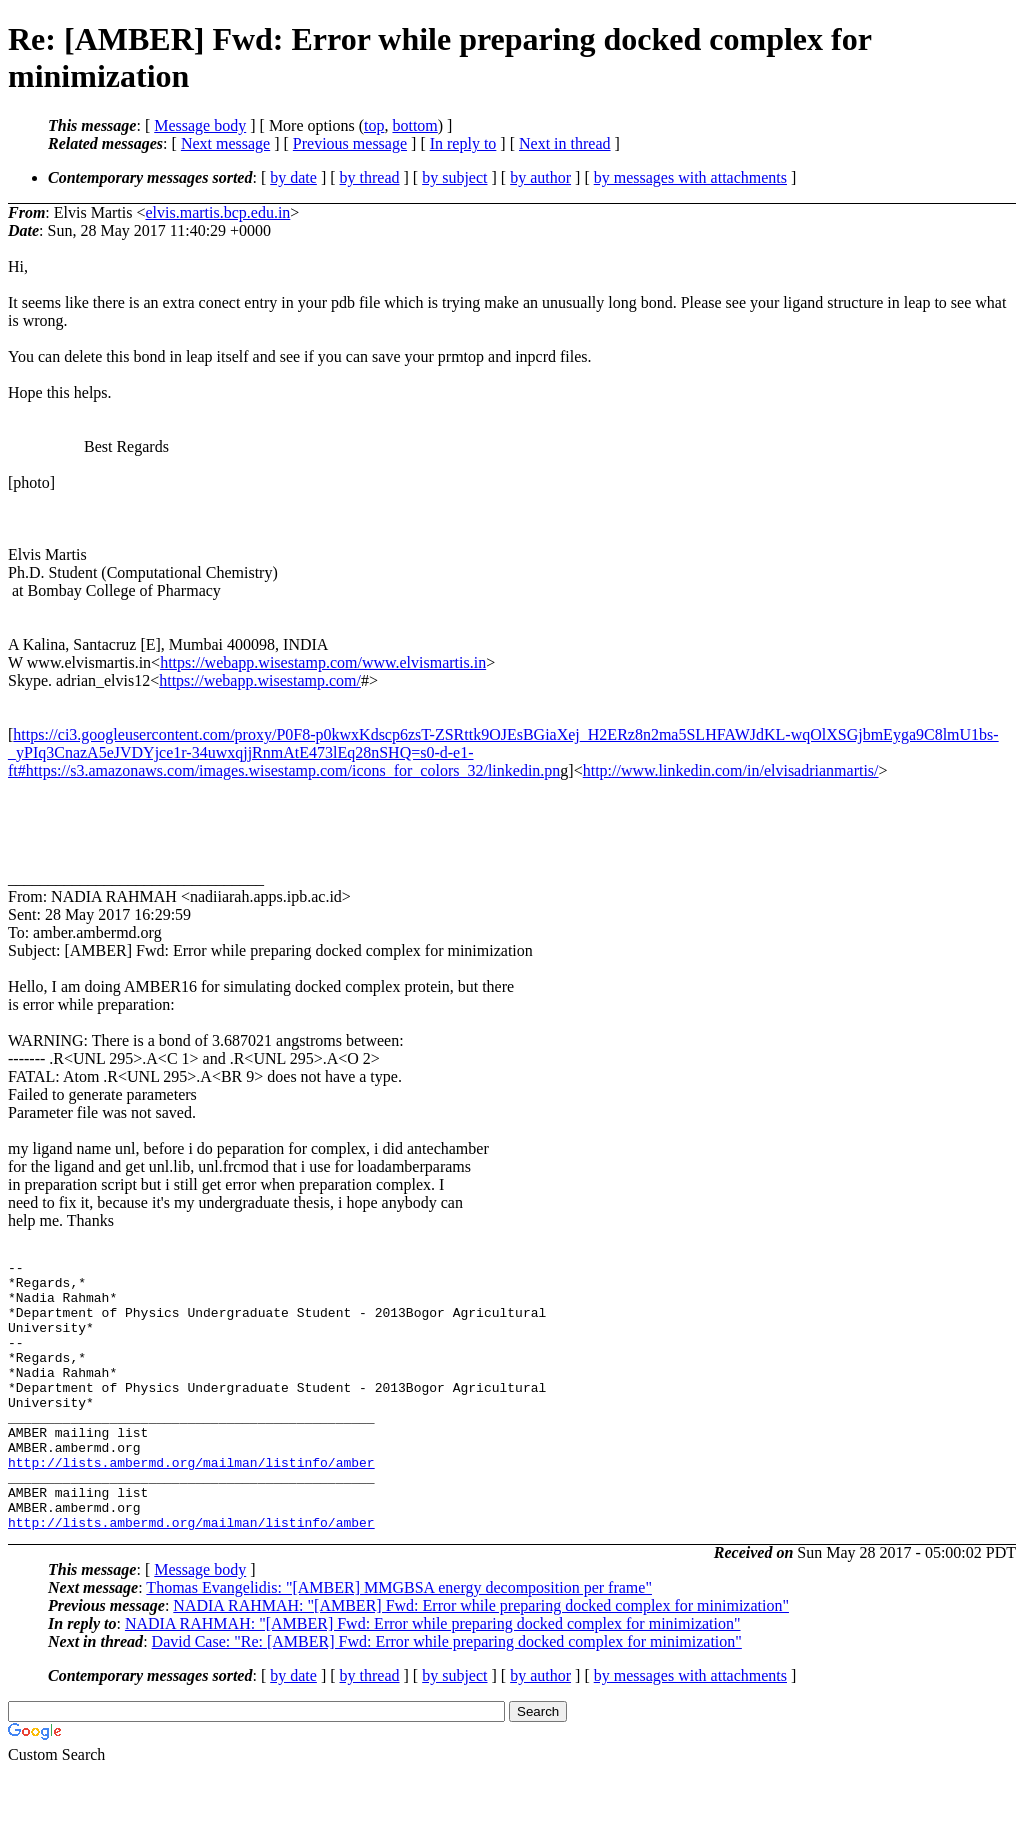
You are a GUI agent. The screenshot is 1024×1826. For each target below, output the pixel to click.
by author (540, 177)
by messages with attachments (690, 177)
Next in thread (565, 143)
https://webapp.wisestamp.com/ (260, 680)
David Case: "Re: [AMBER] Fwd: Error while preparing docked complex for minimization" (447, 1695)
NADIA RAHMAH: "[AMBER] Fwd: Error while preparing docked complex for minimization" (481, 1659)
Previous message (350, 143)
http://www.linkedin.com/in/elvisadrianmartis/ (731, 770)
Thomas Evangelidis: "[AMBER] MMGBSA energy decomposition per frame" (399, 1641)
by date (293, 177)
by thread (370, 177)
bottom (414, 125)
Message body (200, 125)
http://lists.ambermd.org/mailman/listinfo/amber (191, 1504)
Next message (225, 143)
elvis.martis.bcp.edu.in (217, 212)
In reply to (463, 143)
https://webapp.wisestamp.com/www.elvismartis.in (323, 662)
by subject (454, 177)
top (374, 125)
